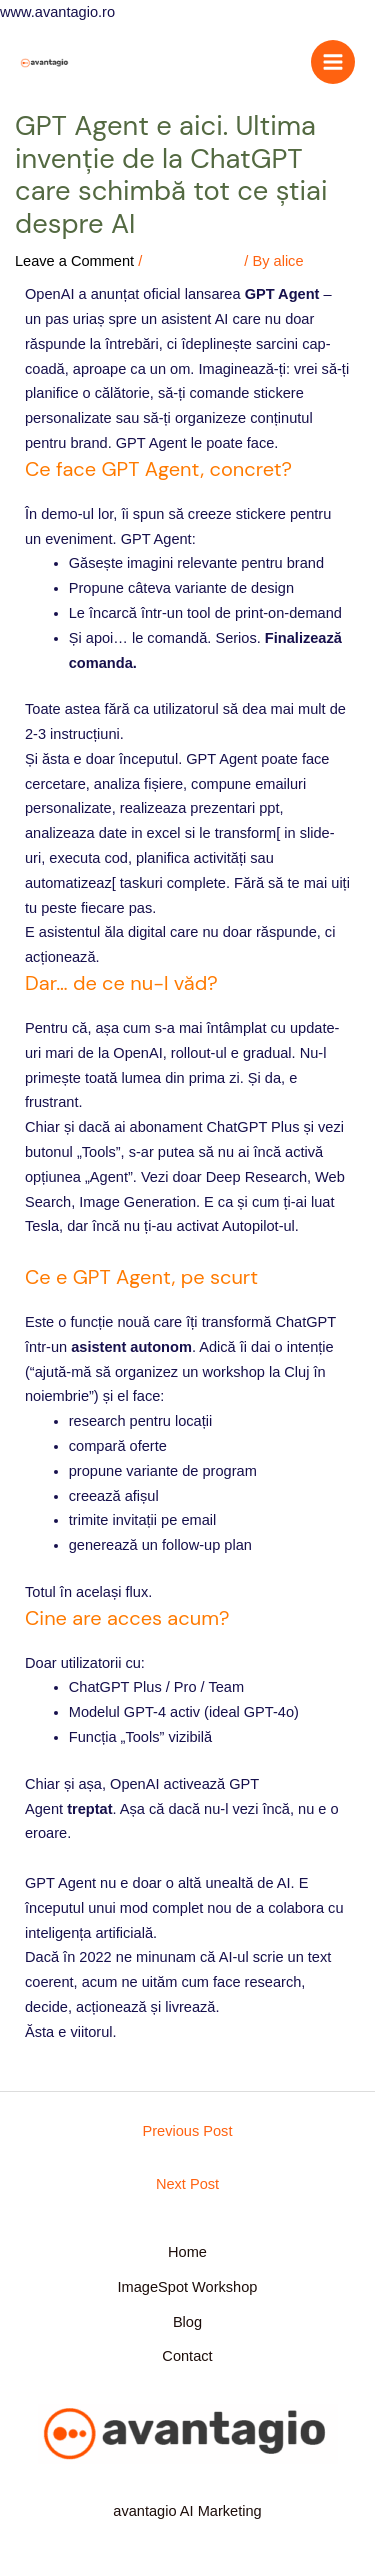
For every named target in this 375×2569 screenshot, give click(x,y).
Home (187, 2252)
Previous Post (188, 2131)
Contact (187, 2356)
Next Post (187, 2184)
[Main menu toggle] (333, 62)
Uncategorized (193, 261)
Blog (187, 2322)
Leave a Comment (74, 261)
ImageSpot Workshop (188, 2287)
